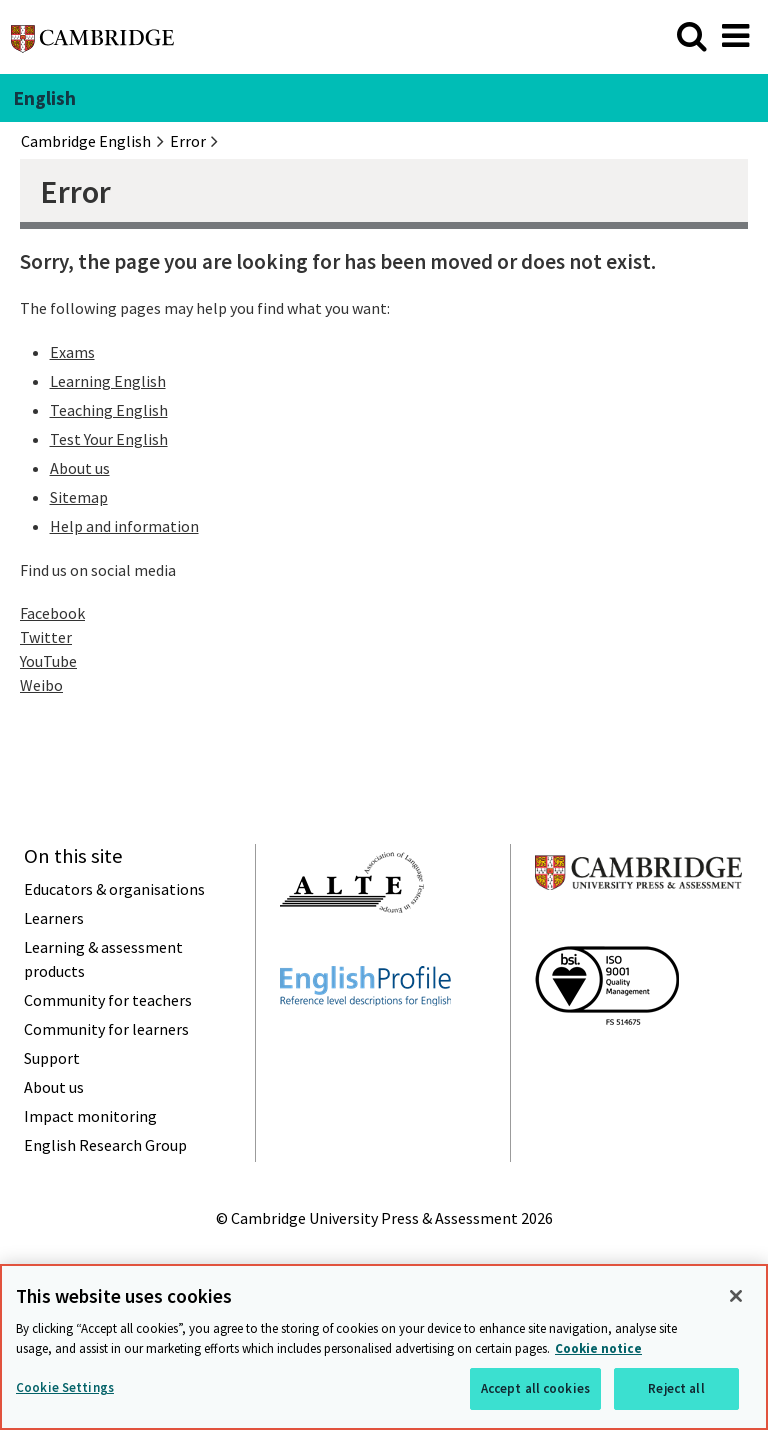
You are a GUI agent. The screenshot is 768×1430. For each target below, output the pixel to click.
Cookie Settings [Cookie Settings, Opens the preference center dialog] (65, 1387)
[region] (384, 1347)
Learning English (108, 381)
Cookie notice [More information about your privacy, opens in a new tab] (598, 1348)
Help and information (124, 526)
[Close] (736, 1296)
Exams (72, 352)
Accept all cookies (535, 1388)
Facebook (52, 613)
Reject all (676, 1388)
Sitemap (79, 497)
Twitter (46, 637)
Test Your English (109, 439)
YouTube (48, 661)
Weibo (41, 685)
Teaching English (109, 410)
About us (80, 468)
